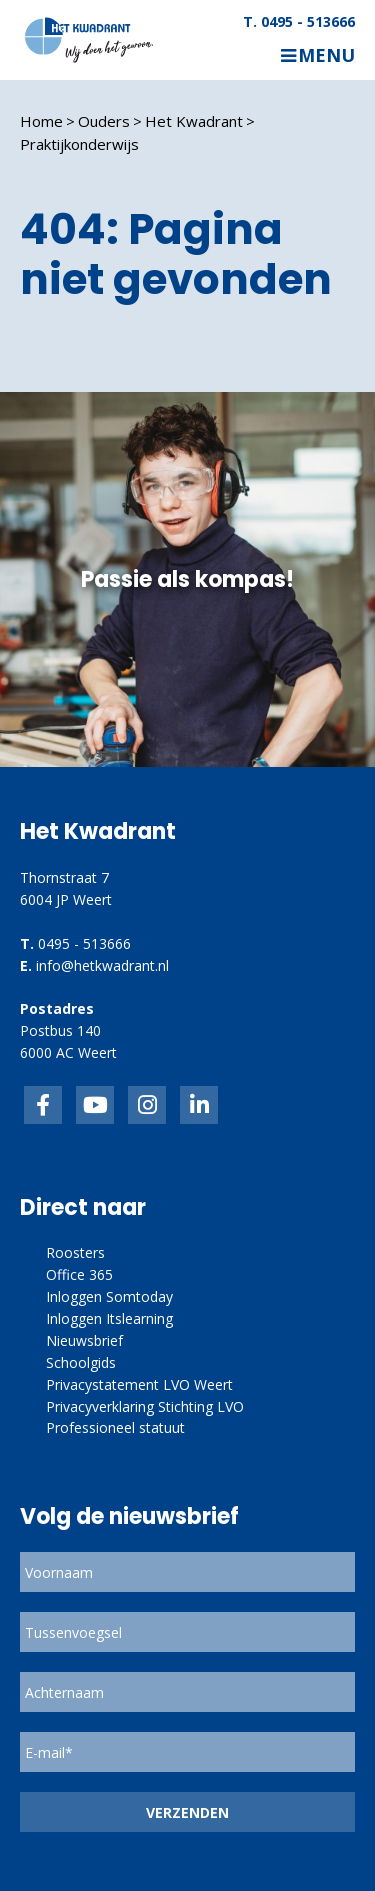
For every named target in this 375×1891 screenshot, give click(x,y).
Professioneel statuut (115, 1427)
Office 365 (79, 1274)
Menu (326, 55)
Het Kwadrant (194, 121)
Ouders (104, 121)
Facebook (43, 1105)
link (147, 1105)
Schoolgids (81, 1362)
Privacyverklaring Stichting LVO (145, 1406)
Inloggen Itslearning (109, 1318)
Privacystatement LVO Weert (139, 1384)
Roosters (75, 1252)
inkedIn (95, 1105)
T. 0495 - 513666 (299, 22)
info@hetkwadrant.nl (102, 965)
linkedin (199, 1105)
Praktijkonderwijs (79, 144)
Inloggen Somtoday (109, 1296)
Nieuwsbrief (84, 1340)
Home (41, 121)
